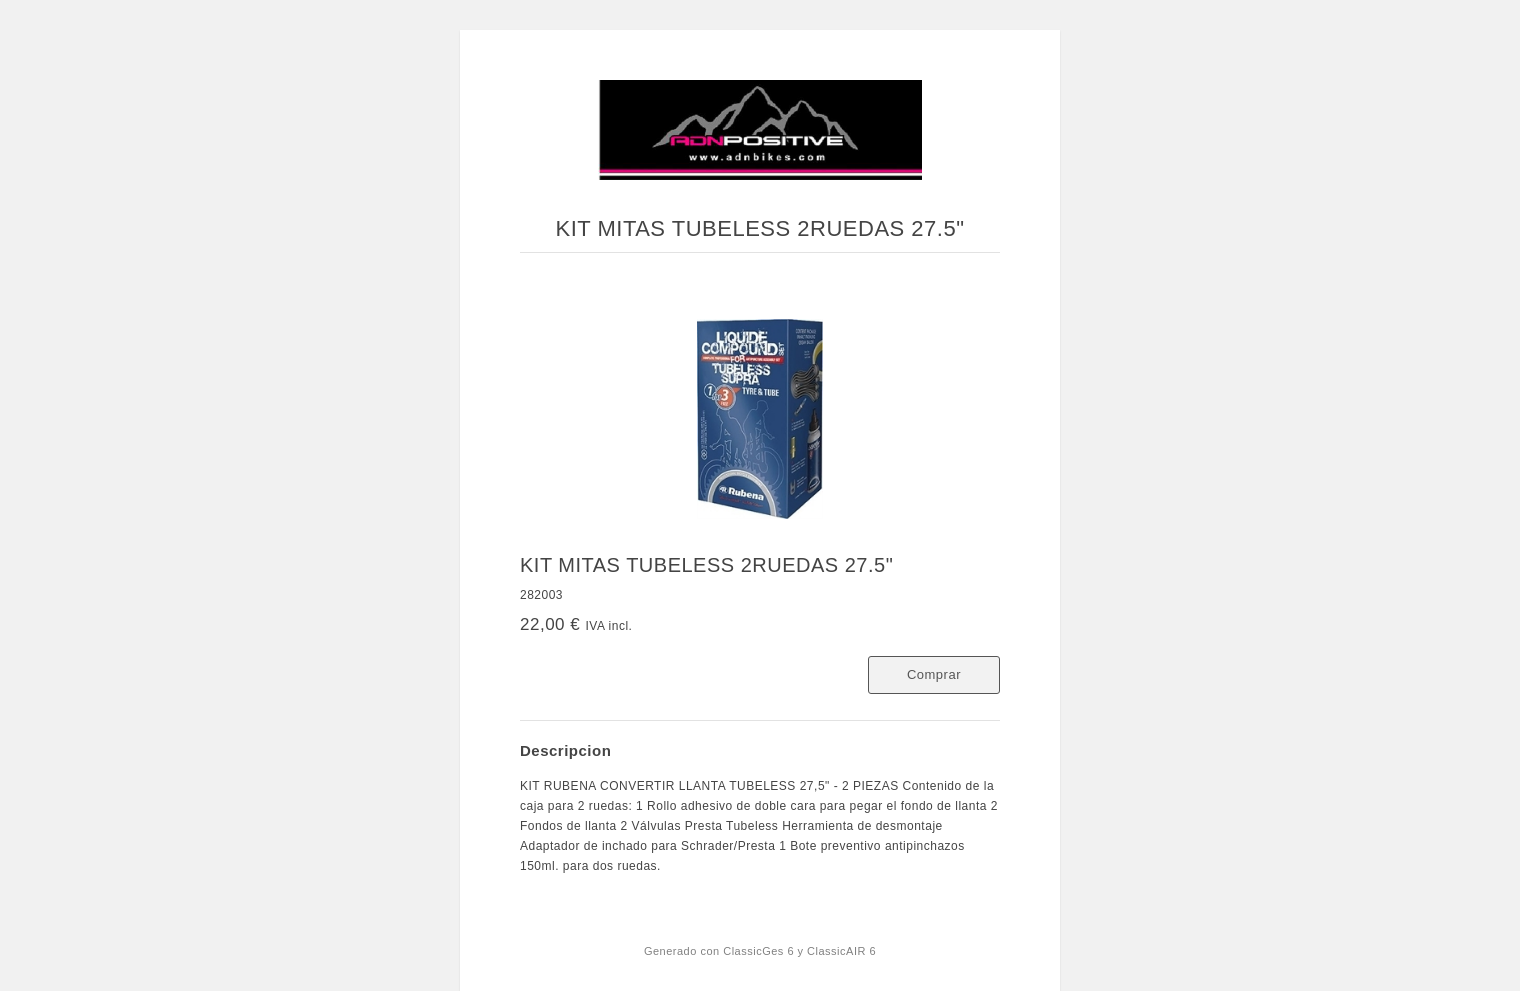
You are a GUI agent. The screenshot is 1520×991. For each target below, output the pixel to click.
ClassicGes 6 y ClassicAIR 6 (799, 951)
